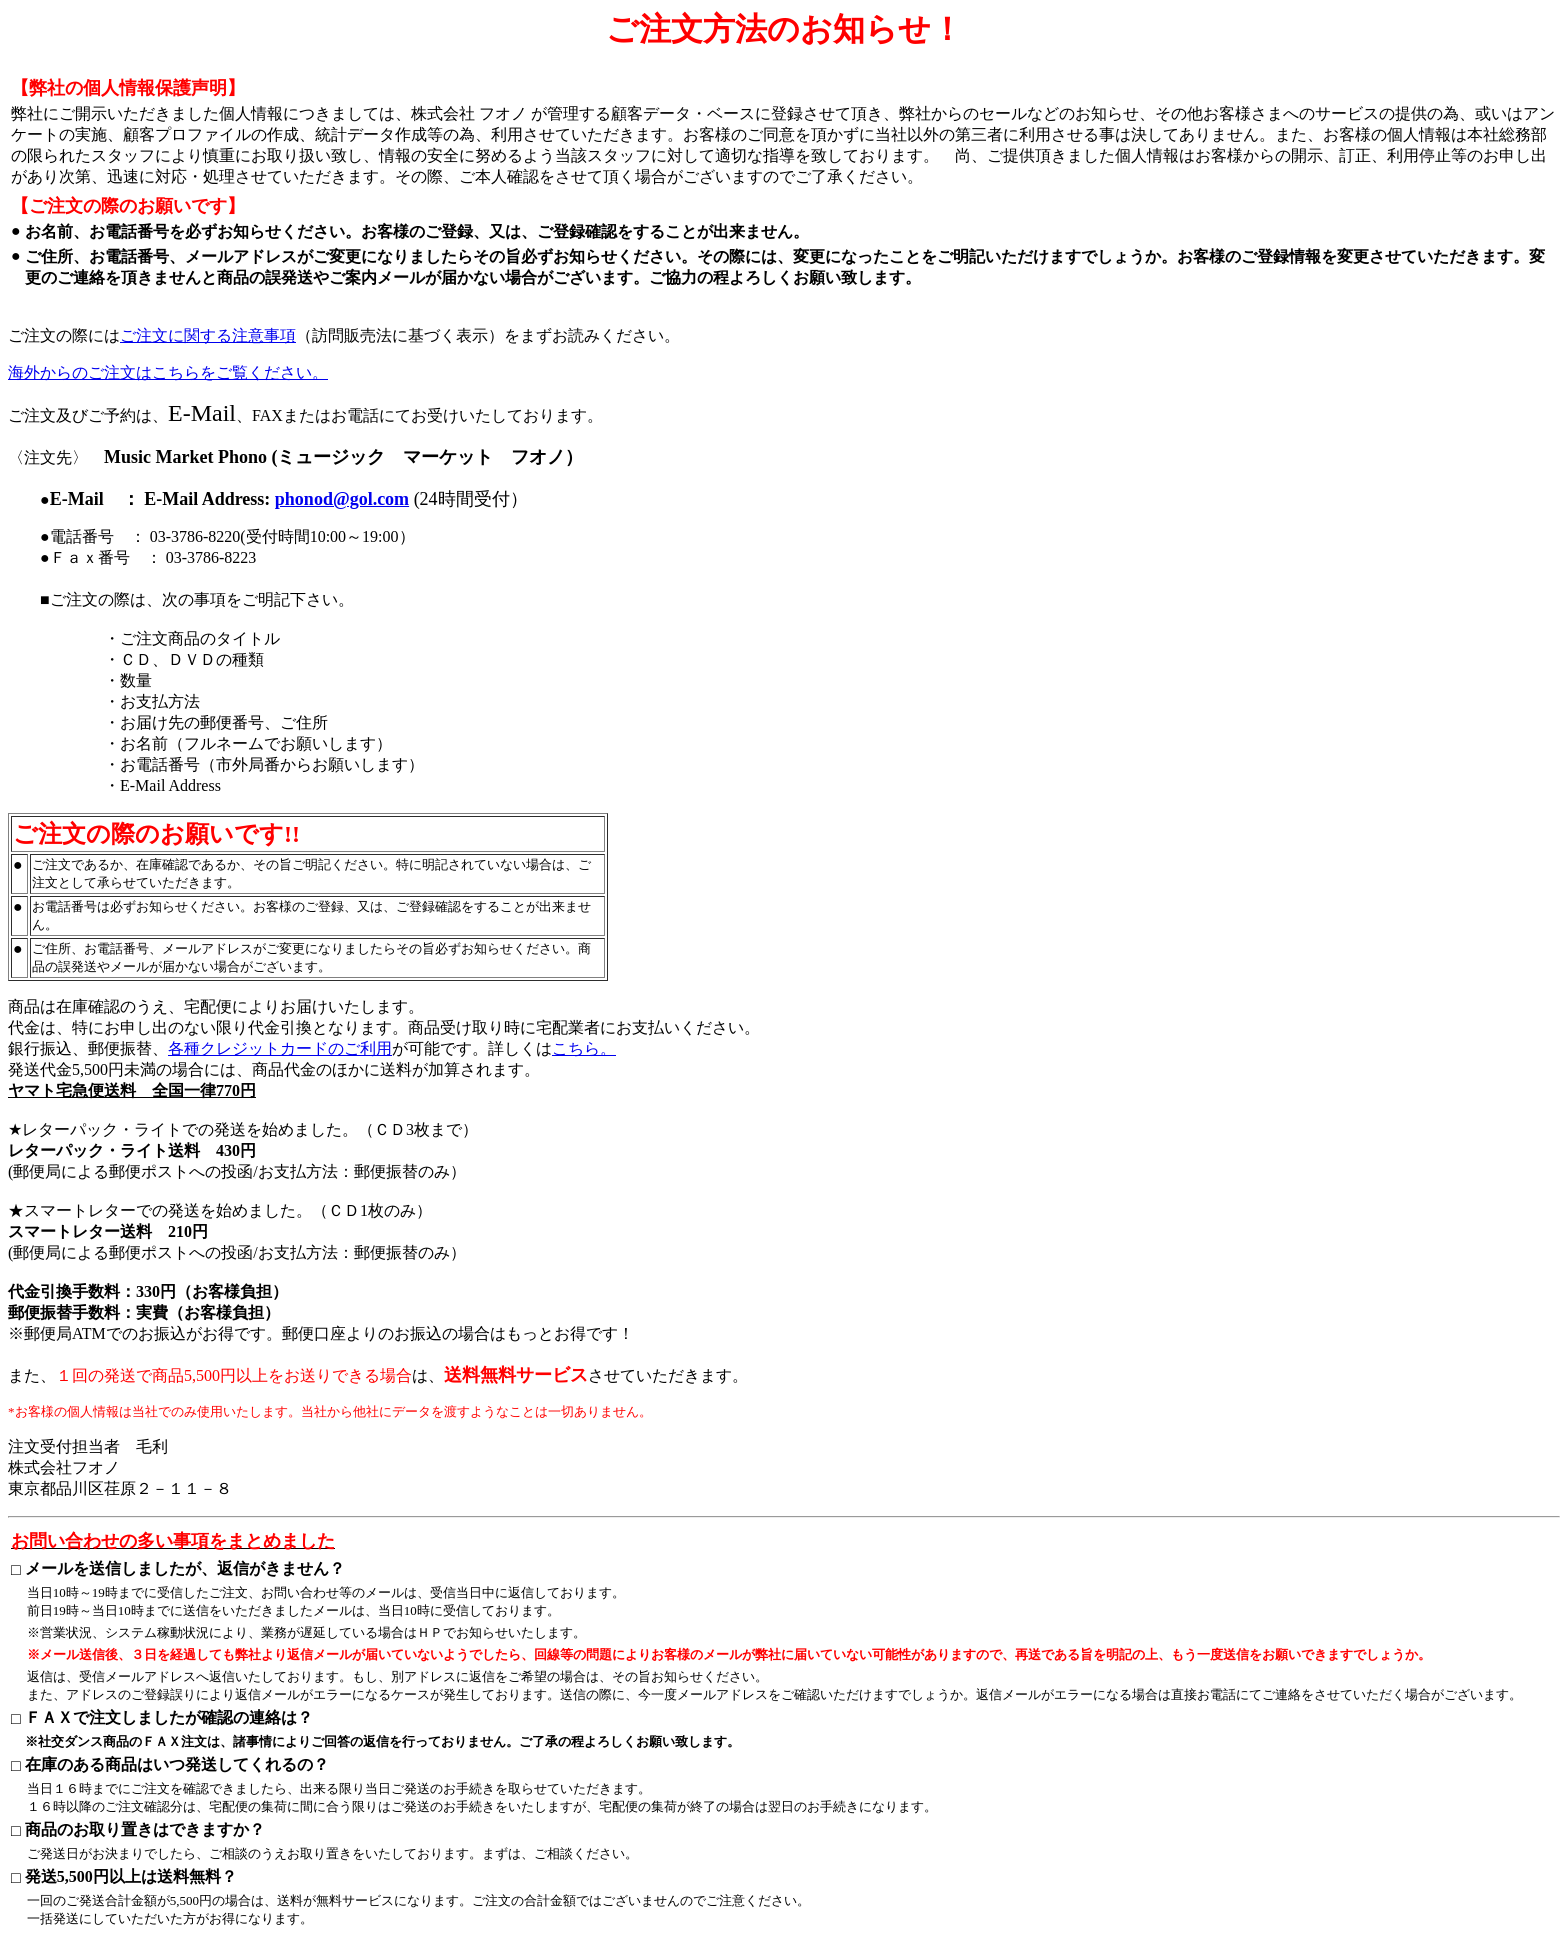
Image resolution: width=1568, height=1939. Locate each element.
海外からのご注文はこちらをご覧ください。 (168, 372)
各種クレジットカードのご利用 (280, 1048)
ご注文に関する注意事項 (208, 335)
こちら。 (584, 1048)
